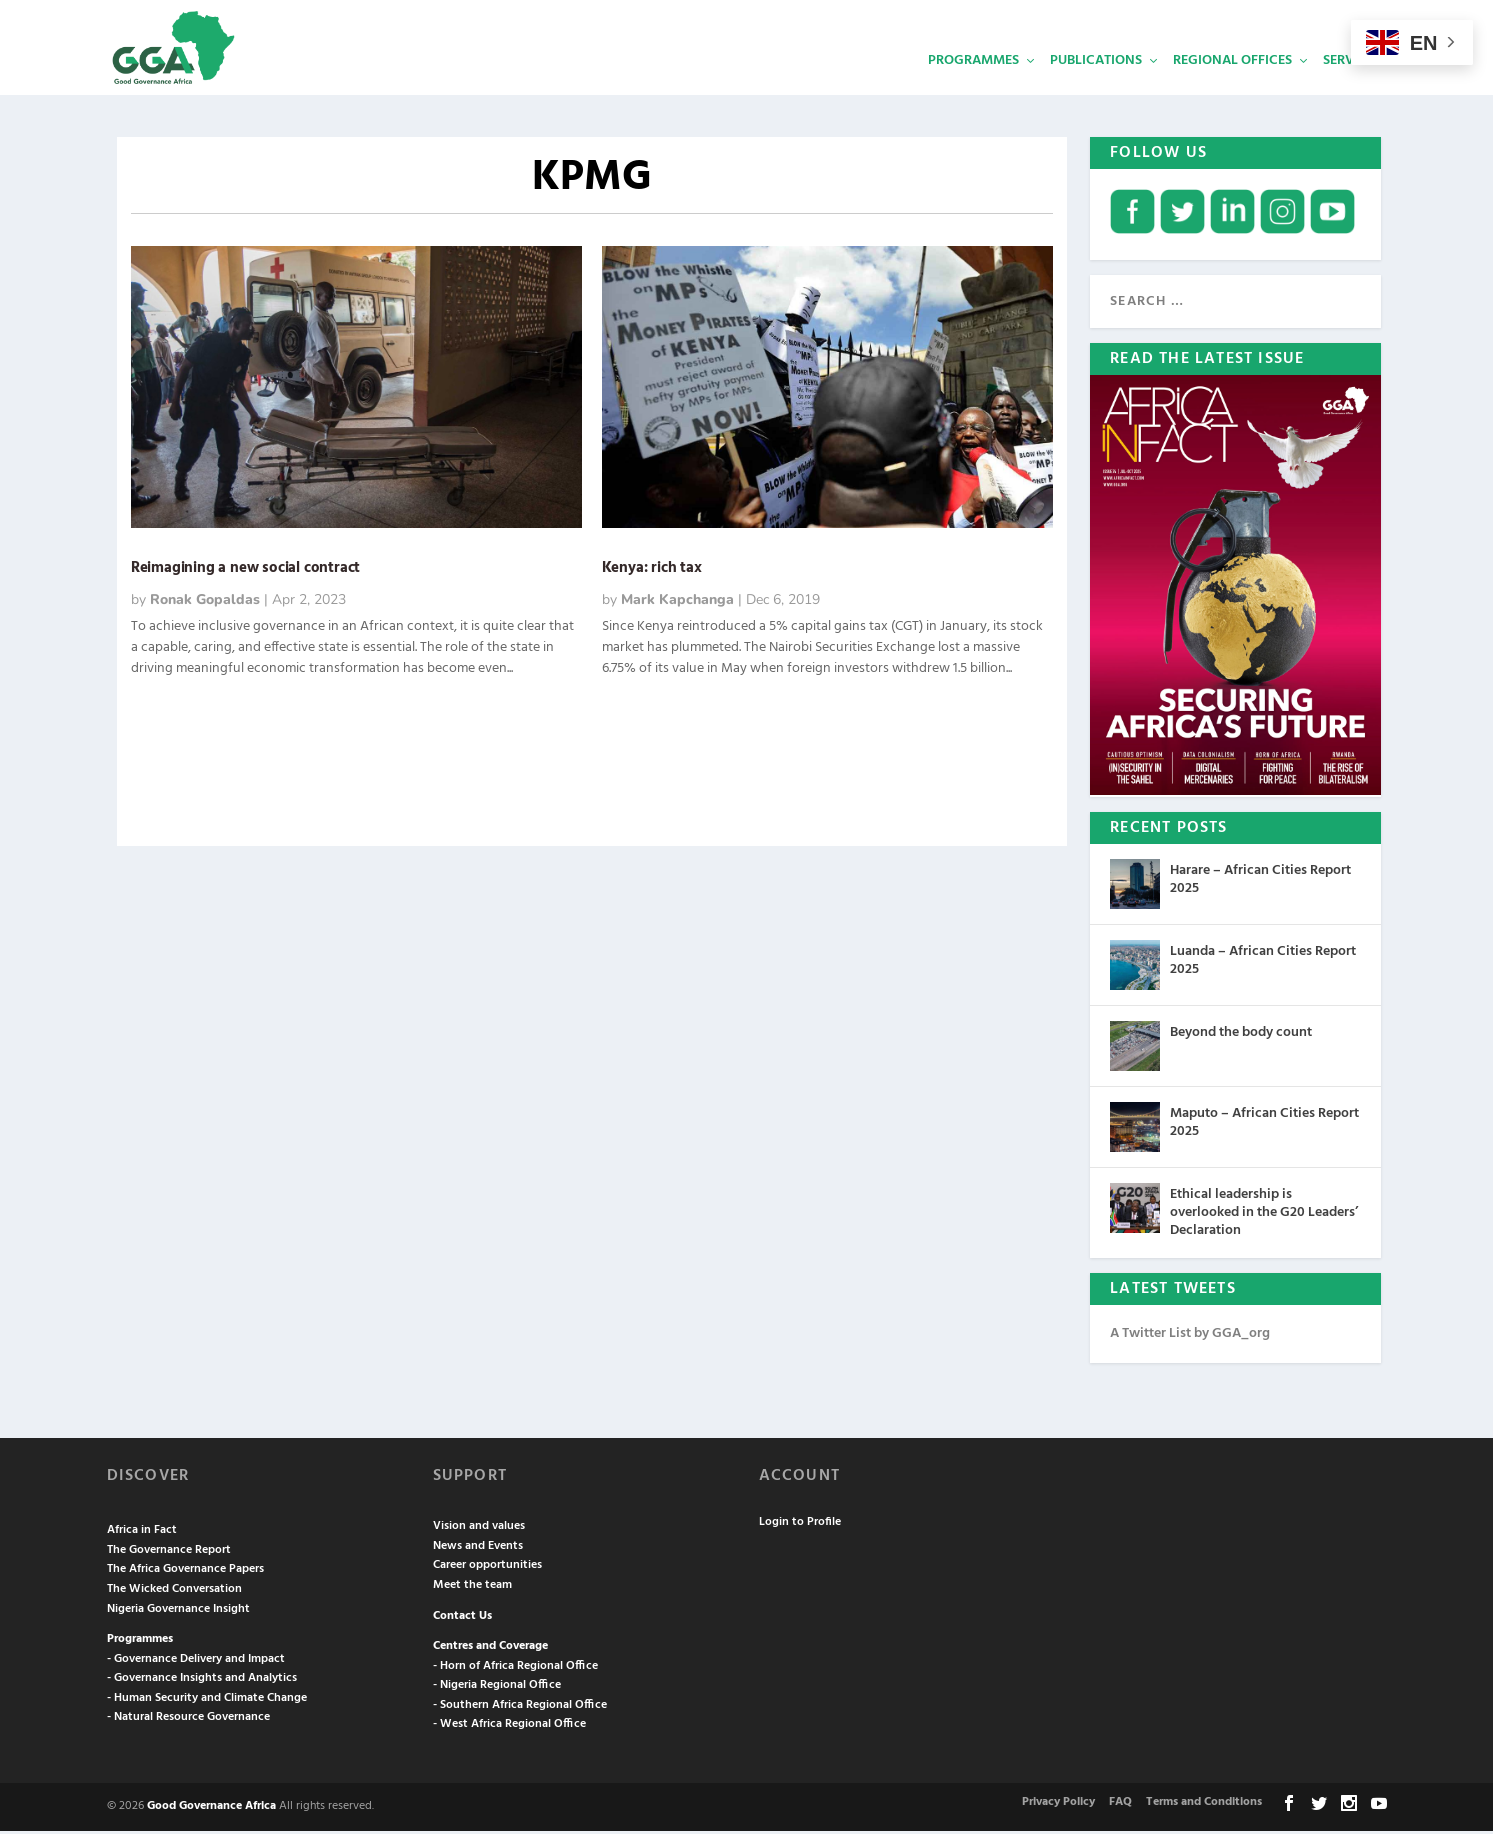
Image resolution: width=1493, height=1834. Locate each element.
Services (1352, 85)
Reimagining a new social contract (249, 571)
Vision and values (479, 1529)
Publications (1096, 85)
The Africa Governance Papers (185, 1572)
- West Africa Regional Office (509, 1727)
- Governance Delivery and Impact (196, 1662)
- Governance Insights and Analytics (202, 1681)
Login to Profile (800, 1525)
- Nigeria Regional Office (497, 1688)
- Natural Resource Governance (188, 1720)
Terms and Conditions (1204, 1805)
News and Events (478, 1549)
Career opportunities (487, 1568)
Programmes (973, 85)
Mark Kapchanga (677, 602)
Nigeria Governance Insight (178, 1611)
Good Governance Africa (211, 1809)
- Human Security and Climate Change (207, 1701)
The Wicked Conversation (174, 1592)
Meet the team (472, 1588)
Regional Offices (1232, 85)
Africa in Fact (142, 1533)
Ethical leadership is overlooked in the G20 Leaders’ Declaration (1264, 1215)
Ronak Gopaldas (205, 602)
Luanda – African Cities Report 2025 (1263, 963)
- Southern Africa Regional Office (520, 1708)
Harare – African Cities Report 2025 (1260, 882)
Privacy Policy (1058, 1805)
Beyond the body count (1241, 1035)
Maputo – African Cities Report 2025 (1264, 1125)
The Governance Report (169, 1553)
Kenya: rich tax (652, 571)
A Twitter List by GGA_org (1190, 1336)
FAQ (1120, 1805)
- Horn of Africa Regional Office (515, 1669)
